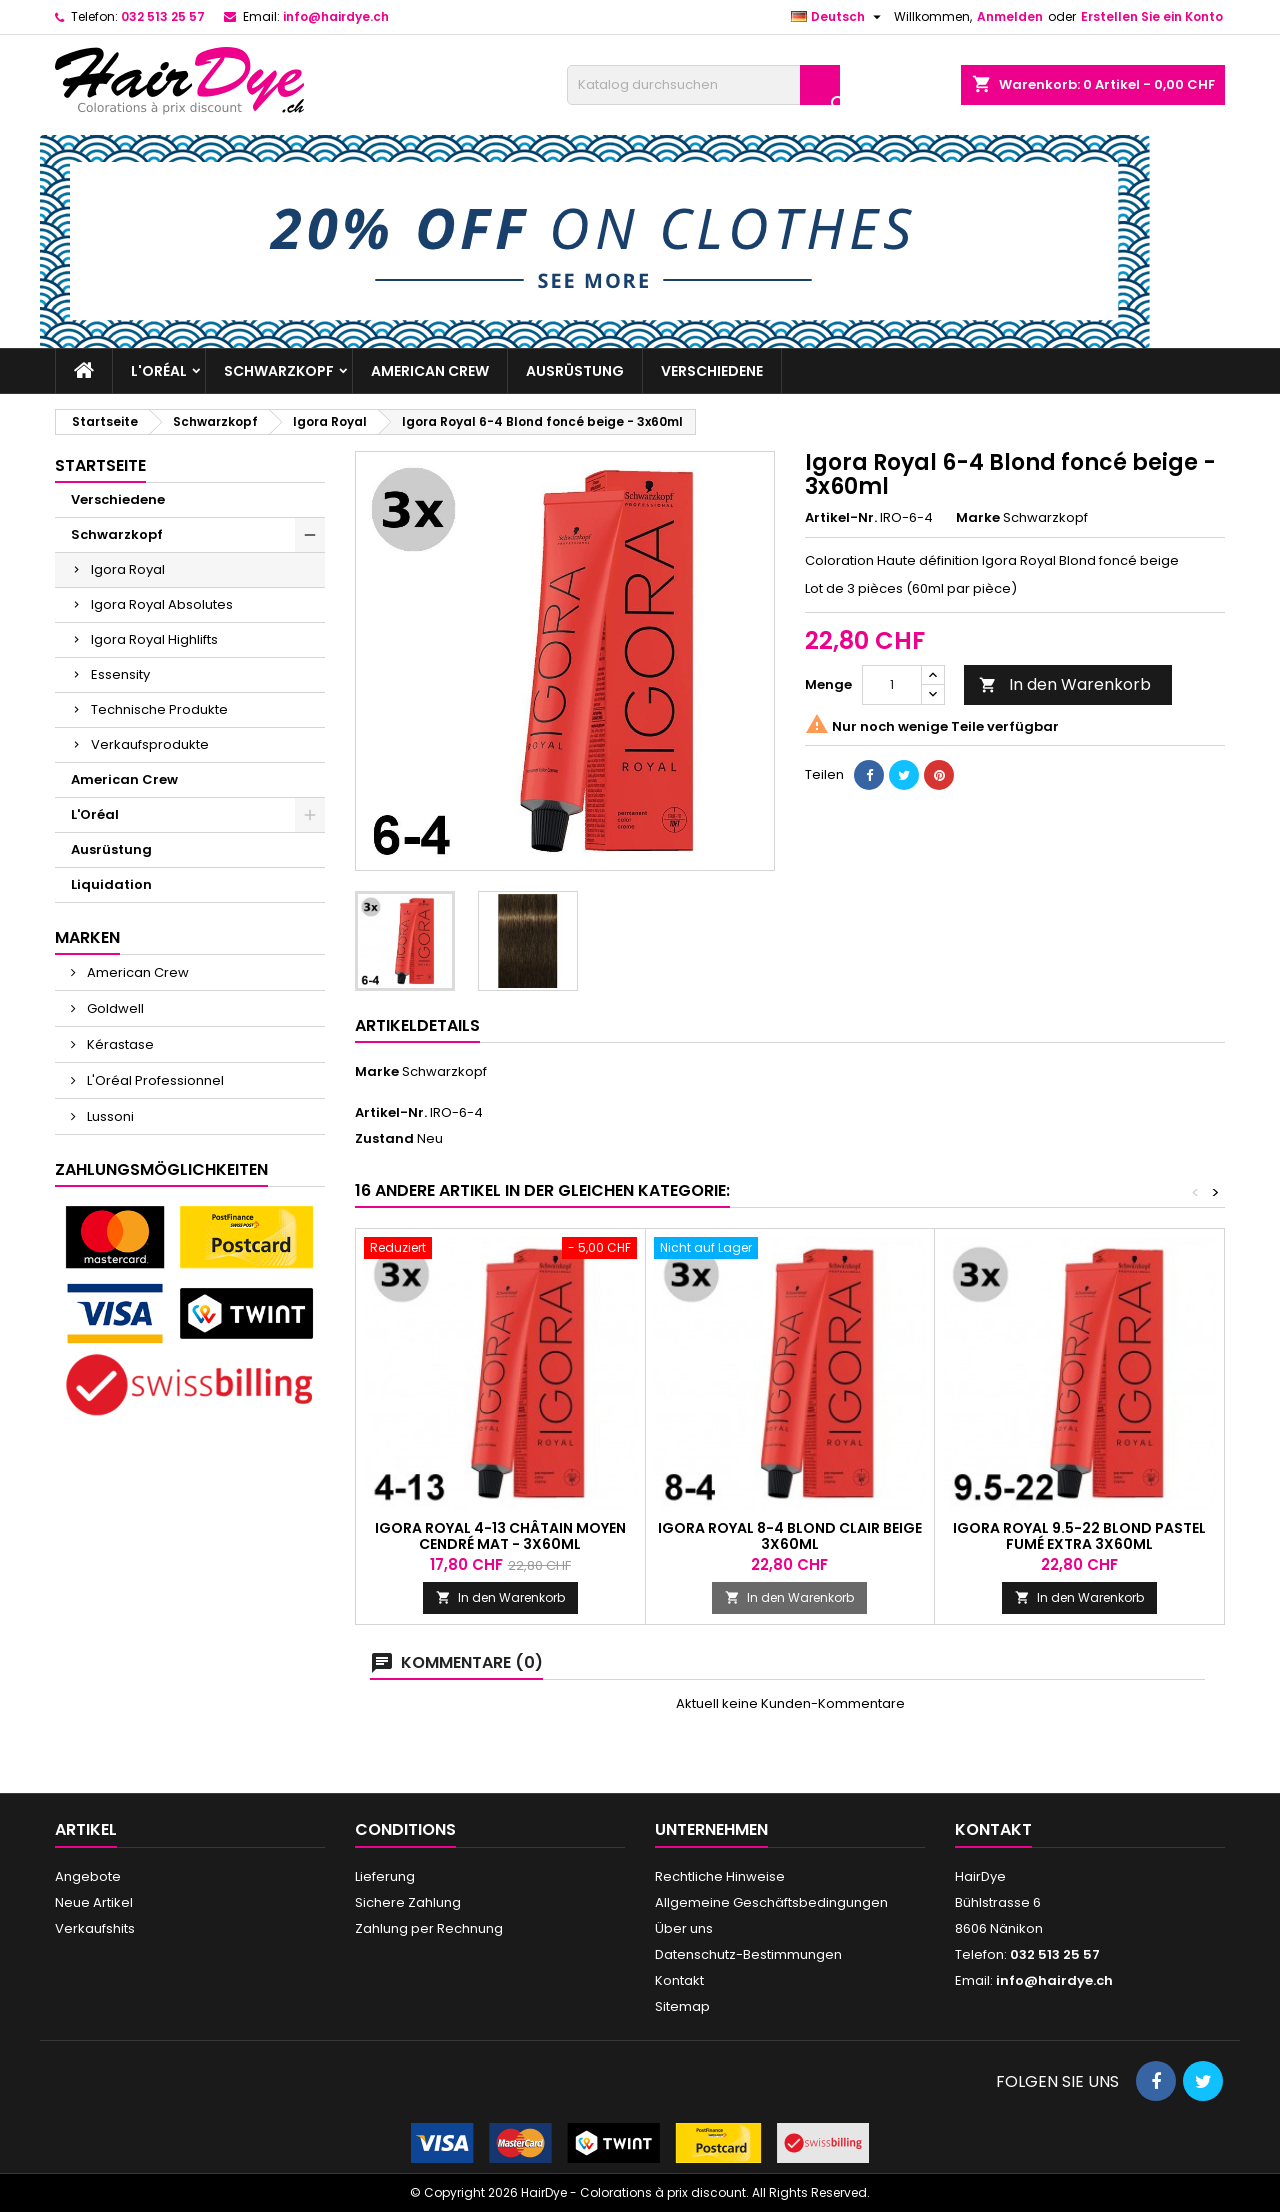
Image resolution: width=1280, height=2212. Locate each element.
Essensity (120, 674)
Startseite (100, 465)
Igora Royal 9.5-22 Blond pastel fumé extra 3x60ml (1079, 1536)
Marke (978, 518)
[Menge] (892, 685)
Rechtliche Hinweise (720, 1876)
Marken (87, 937)
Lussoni (109, 1116)
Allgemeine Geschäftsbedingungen (771, 1902)
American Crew (430, 371)
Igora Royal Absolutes (162, 604)
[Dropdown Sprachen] (838, 17)
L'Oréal (159, 371)
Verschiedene (712, 371)
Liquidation (111, 884)
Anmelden (1010, 16)
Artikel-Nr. (841, 518)
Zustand (384, 1139)
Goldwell (114, 1008)
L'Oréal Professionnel (154, 1080)
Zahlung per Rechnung (429, 1928)
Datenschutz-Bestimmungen (748, 1954)
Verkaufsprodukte (150, 744)
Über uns (684, 1928)
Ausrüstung (575, 371)
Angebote (88, 1876)
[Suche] (703, 85)
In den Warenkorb (1065, 684)
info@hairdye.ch (336, 16)
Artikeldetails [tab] (417, 1025)
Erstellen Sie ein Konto (1152, 16)
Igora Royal (128, 569)
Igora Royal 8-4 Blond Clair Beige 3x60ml (790, 1536)
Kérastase (119, 1044)
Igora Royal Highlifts (154, 639)
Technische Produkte (159, 709)
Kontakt (679, 1980)
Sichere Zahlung (408, 1902)
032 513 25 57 (163, 16)
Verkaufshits (95, 1928)
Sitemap (682, 2006)
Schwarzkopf (279, 371)
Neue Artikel (94, 1902)
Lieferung (385, 1876)
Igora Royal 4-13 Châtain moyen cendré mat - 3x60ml (500, 1536)
